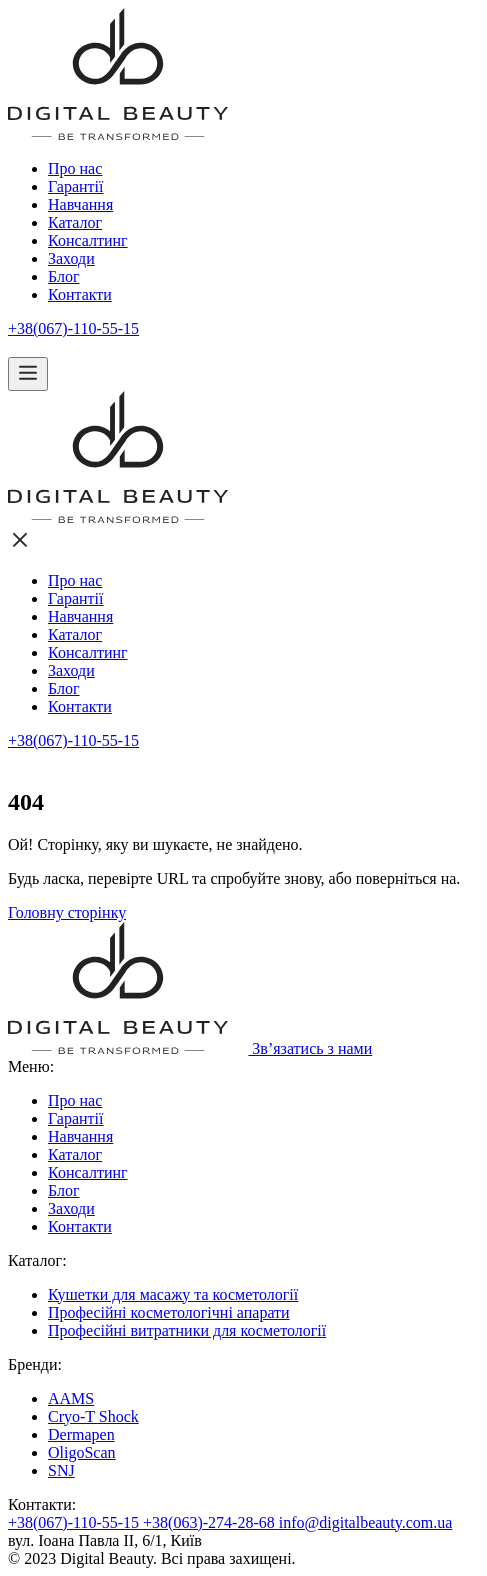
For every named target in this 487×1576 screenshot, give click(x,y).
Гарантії (76, 186)
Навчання (80, 204)
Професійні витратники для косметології (187, 1330)
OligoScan (82, 1452)
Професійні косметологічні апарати (169, 1312)
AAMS (71, 1398)
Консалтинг (88, 240)
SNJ (61, 1470)
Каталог (75, 222)
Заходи (71, 258)
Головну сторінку (67, 912)
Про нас (75, 168)
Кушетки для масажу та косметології (173, 1294)
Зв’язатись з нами (302, 1048)
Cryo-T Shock (93, 1416)
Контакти (80, 294)
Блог (64, 276)
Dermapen (81, 1434)
